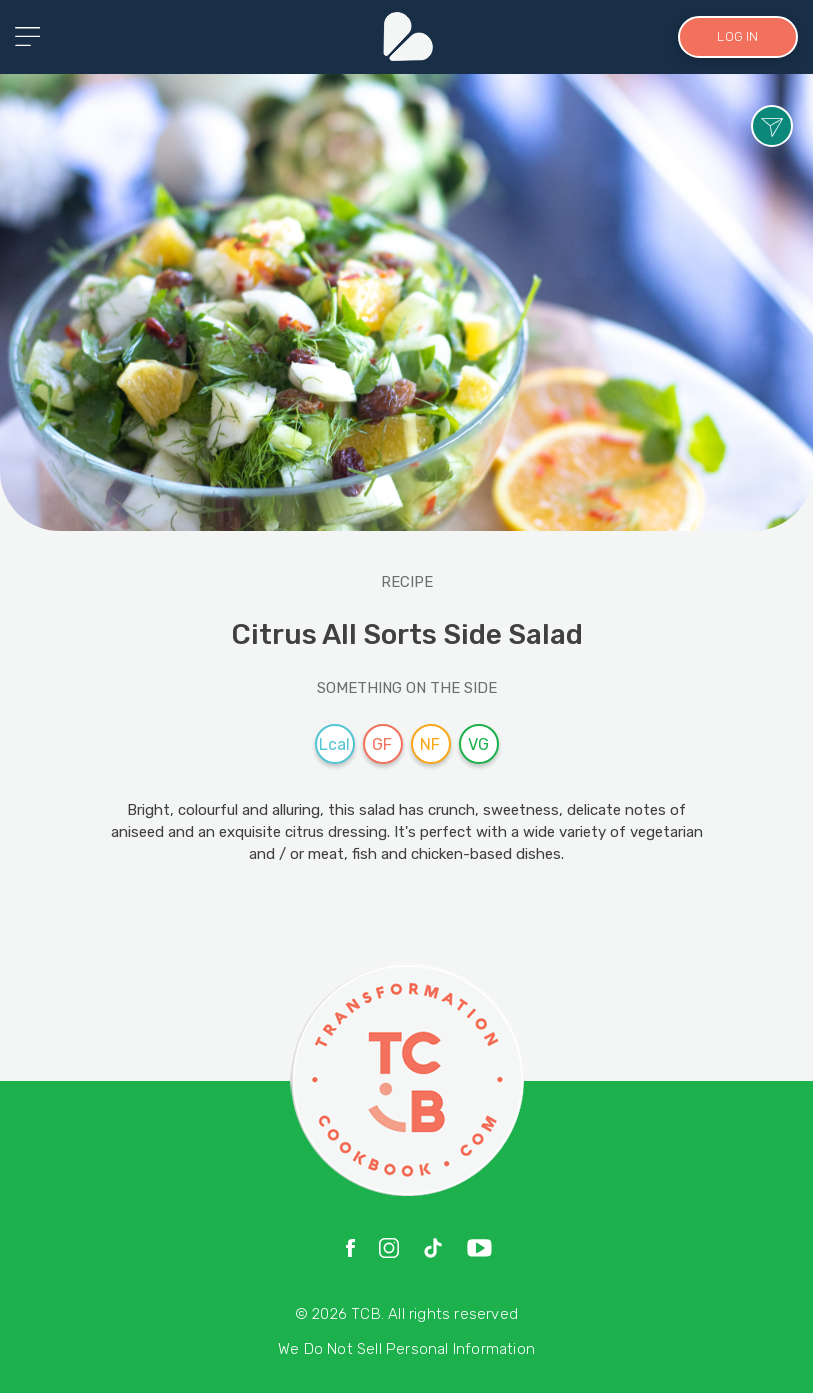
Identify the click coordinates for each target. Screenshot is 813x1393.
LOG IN (737, 36)
